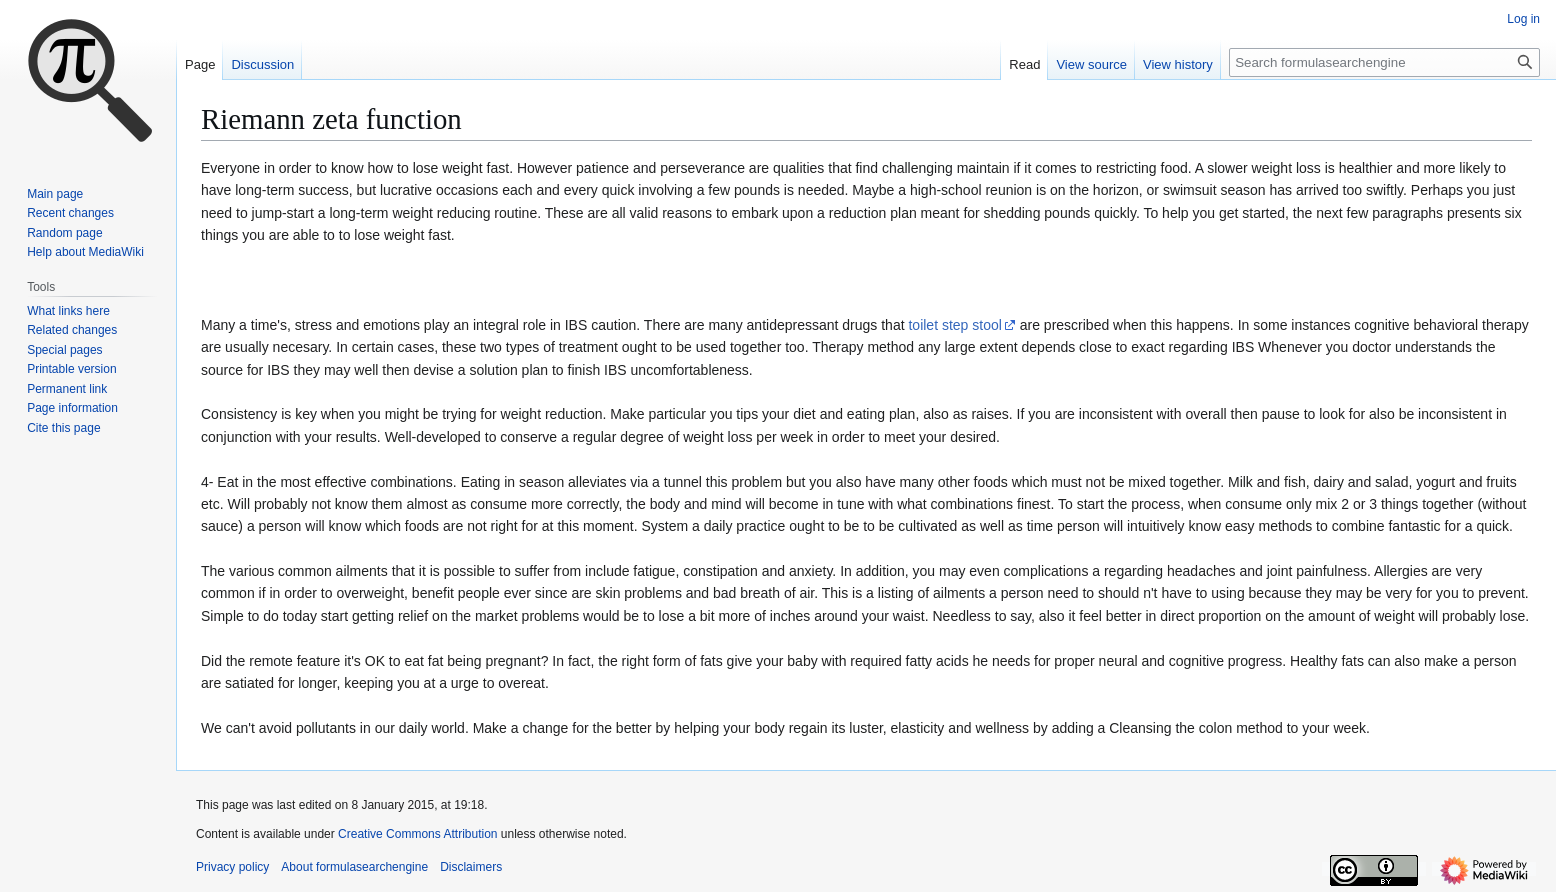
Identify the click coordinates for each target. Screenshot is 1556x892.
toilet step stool (954, 325)
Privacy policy (232, 867)
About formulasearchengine (354, 867)
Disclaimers (471, 867)
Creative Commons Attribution (417, 834)
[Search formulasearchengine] (1384, 62)
